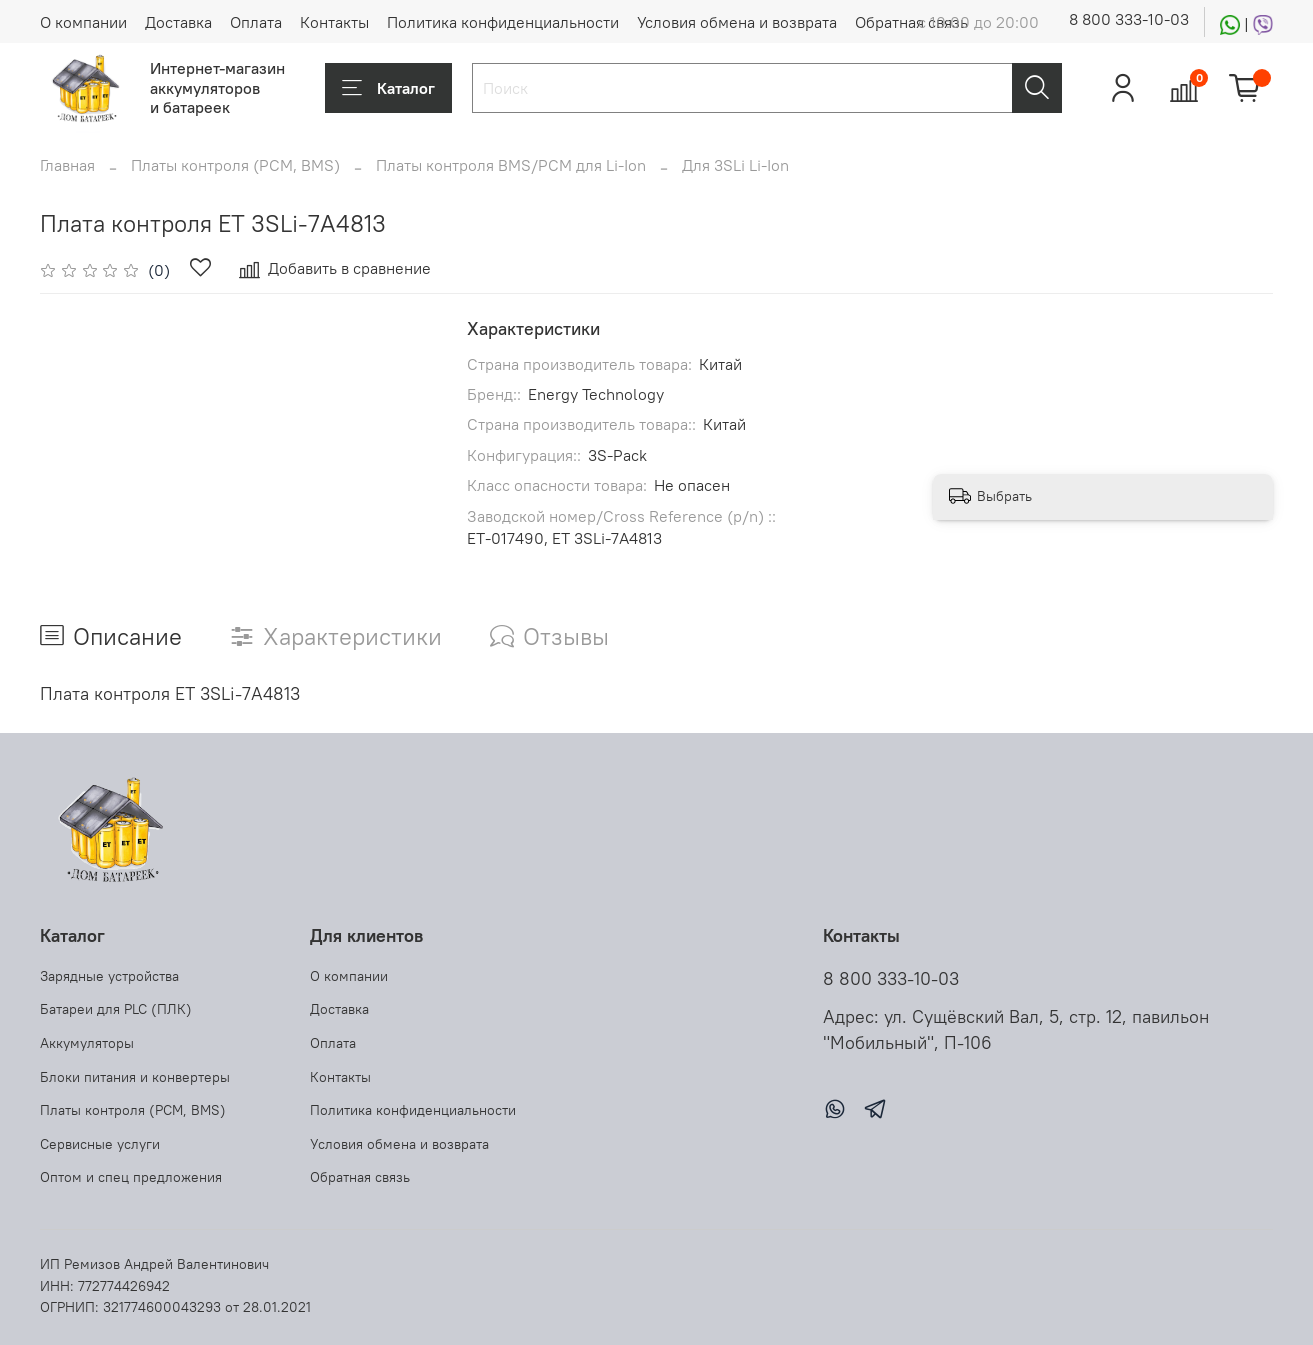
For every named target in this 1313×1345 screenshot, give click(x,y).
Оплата (256, 22)
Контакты (334, 22)
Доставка (178, 22)
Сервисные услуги (100, 1144)
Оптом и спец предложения (131, 1177)
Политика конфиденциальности (503, 22)
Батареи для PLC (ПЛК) (116, 1009)
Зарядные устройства (109, 976)
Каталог (388, 88)
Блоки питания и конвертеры (135, 1077)
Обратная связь (911, 22)
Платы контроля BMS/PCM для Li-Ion (511, 165)
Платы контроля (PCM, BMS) (235, 165)
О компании (83, 22)
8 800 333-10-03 (1129, 19)
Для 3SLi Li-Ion (735, 165)
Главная (67, 165)
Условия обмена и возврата (737, 22)
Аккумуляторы (87, 1043)
